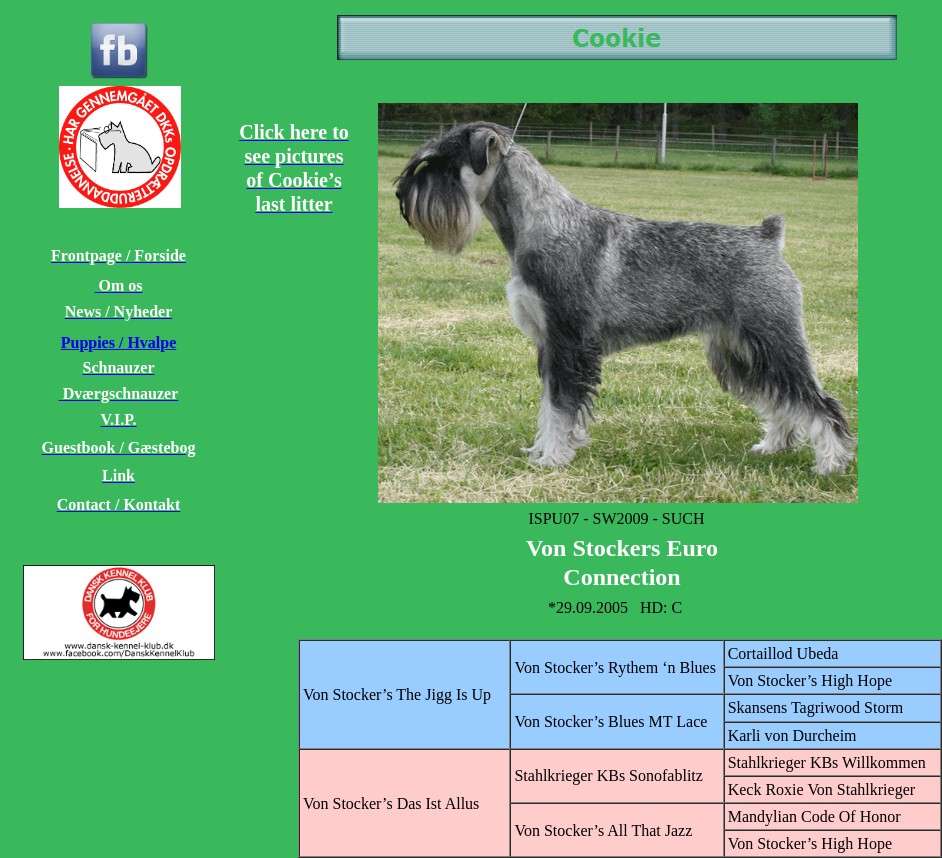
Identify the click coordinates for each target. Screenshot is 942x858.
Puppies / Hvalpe (119, 342)
